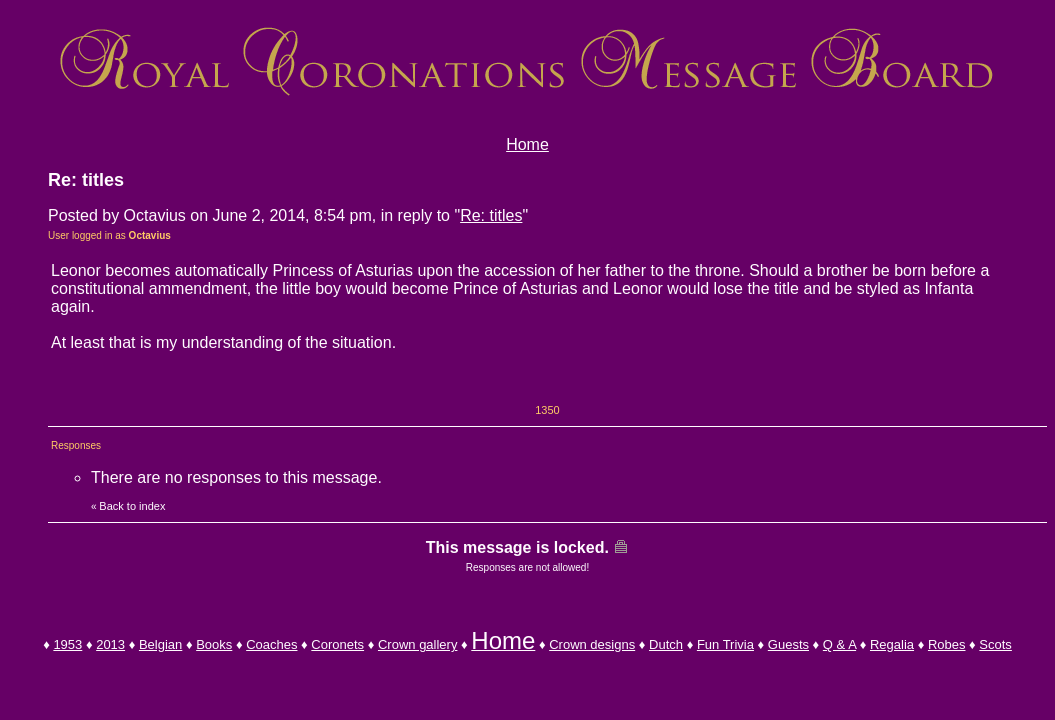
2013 (110, 644)
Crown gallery (417, 644)
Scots (995, 644)
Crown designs (592, 644)
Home (527, 144)
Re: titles (491, 215)
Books (214, 644)
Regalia (892, 644)
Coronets (337, 644)
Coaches (271, 644)
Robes (947, 644)
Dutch (666, 644)
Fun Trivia (725, 644)
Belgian (160, 644)
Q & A (839, 644)
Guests (788, 644)
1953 (67, 644)
